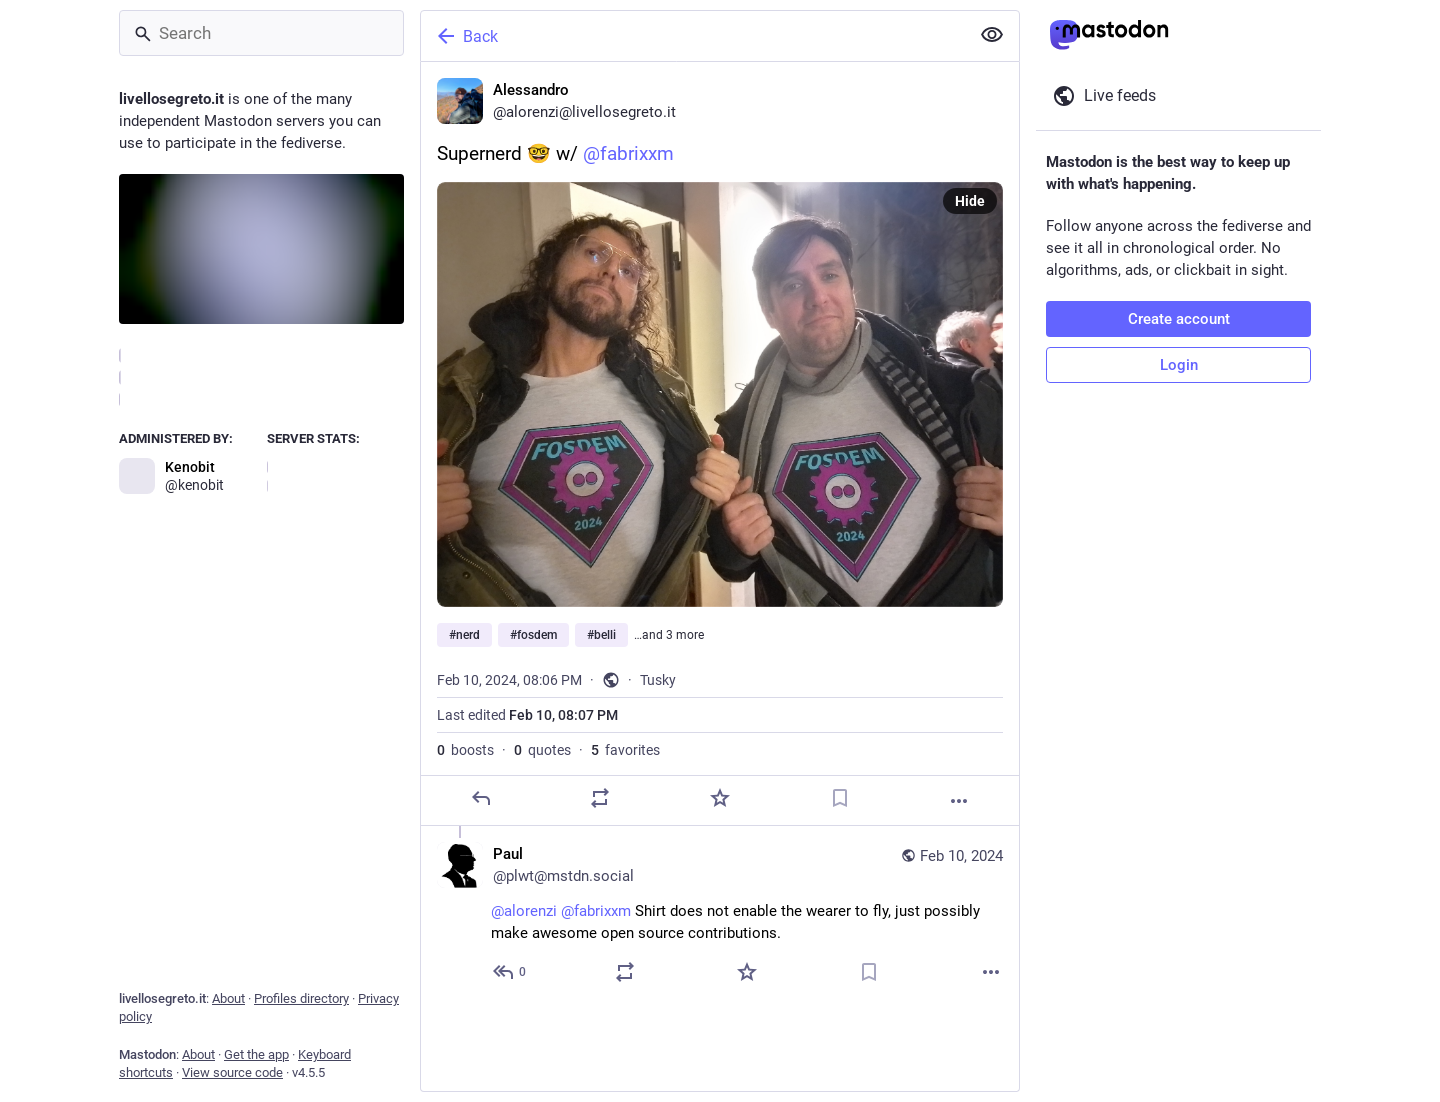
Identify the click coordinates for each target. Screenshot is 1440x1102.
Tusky (658, 680)
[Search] (261, 33)
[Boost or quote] (600, 798)
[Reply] (481, 798)
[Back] (693, 36)
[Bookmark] (840, 798)
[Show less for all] (992, 35)
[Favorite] (720, 798)
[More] (959, 801)
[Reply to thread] (510, 972)
